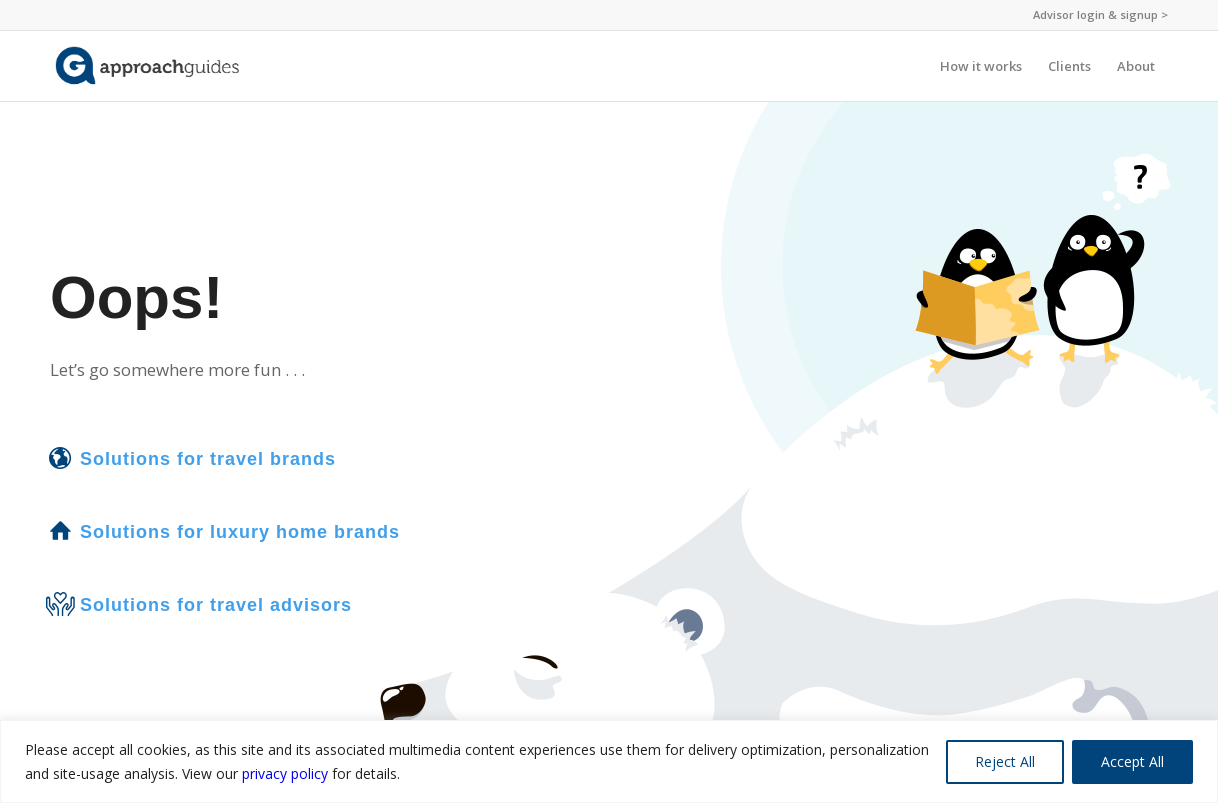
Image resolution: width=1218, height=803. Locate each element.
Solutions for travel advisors (216, 605)
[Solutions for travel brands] (60, 458)
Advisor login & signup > (1100, 14)
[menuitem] (1095, 15)
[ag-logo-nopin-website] (147, 66)
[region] (609, 761)
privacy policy (285, 773)
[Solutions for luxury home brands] (60, 531)
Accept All (1132, 761)
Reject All (1005, 761)
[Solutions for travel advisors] (60, 604)
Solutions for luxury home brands (240, 532)
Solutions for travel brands (208, 459)
